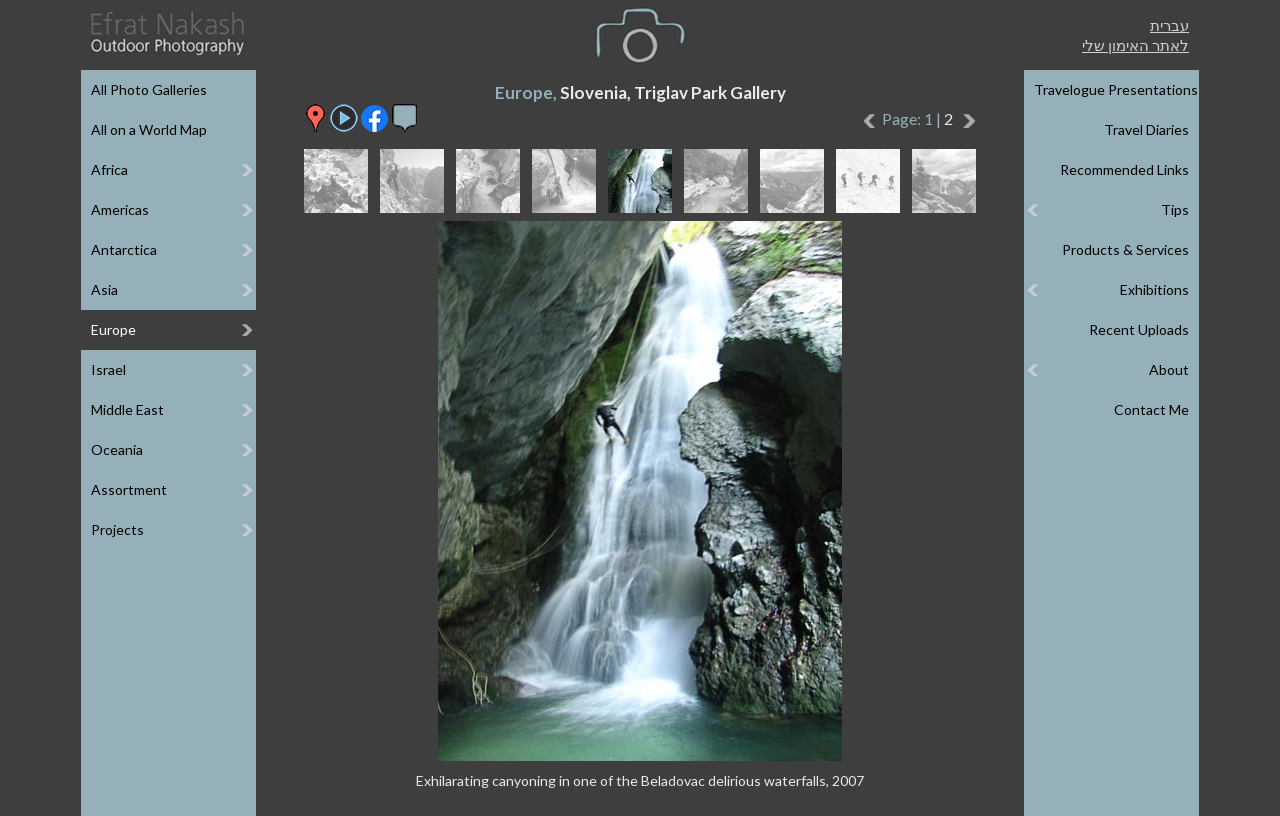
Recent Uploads (1139, 329)
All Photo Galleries (149, 89)
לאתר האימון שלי (1135, 45)
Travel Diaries (1146, 129)
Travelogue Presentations (1116, 89)
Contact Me (1151, 409)
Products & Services (1125, 249)
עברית (1169, 25)
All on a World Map (149, 129)
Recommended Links (1124, 169)
